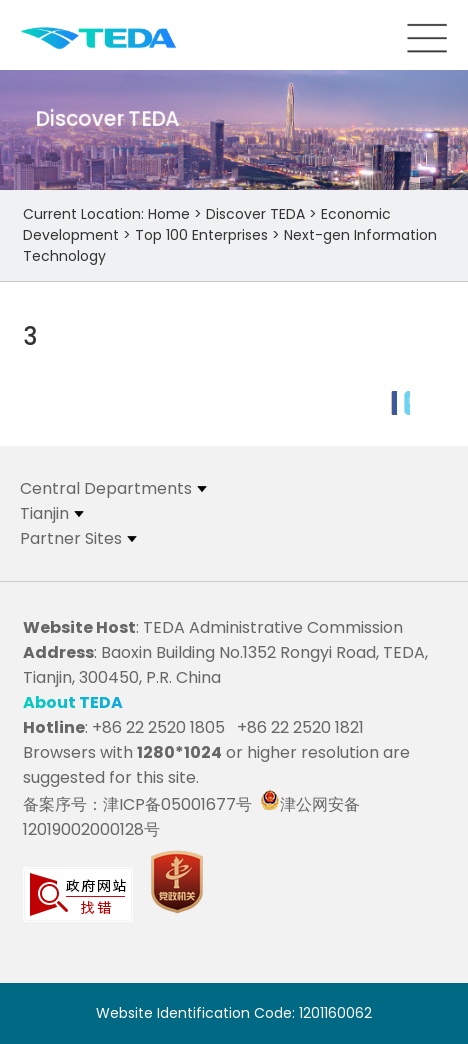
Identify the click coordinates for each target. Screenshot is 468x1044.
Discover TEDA (255, 214)
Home (169, 214)
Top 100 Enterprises (201, 235)
